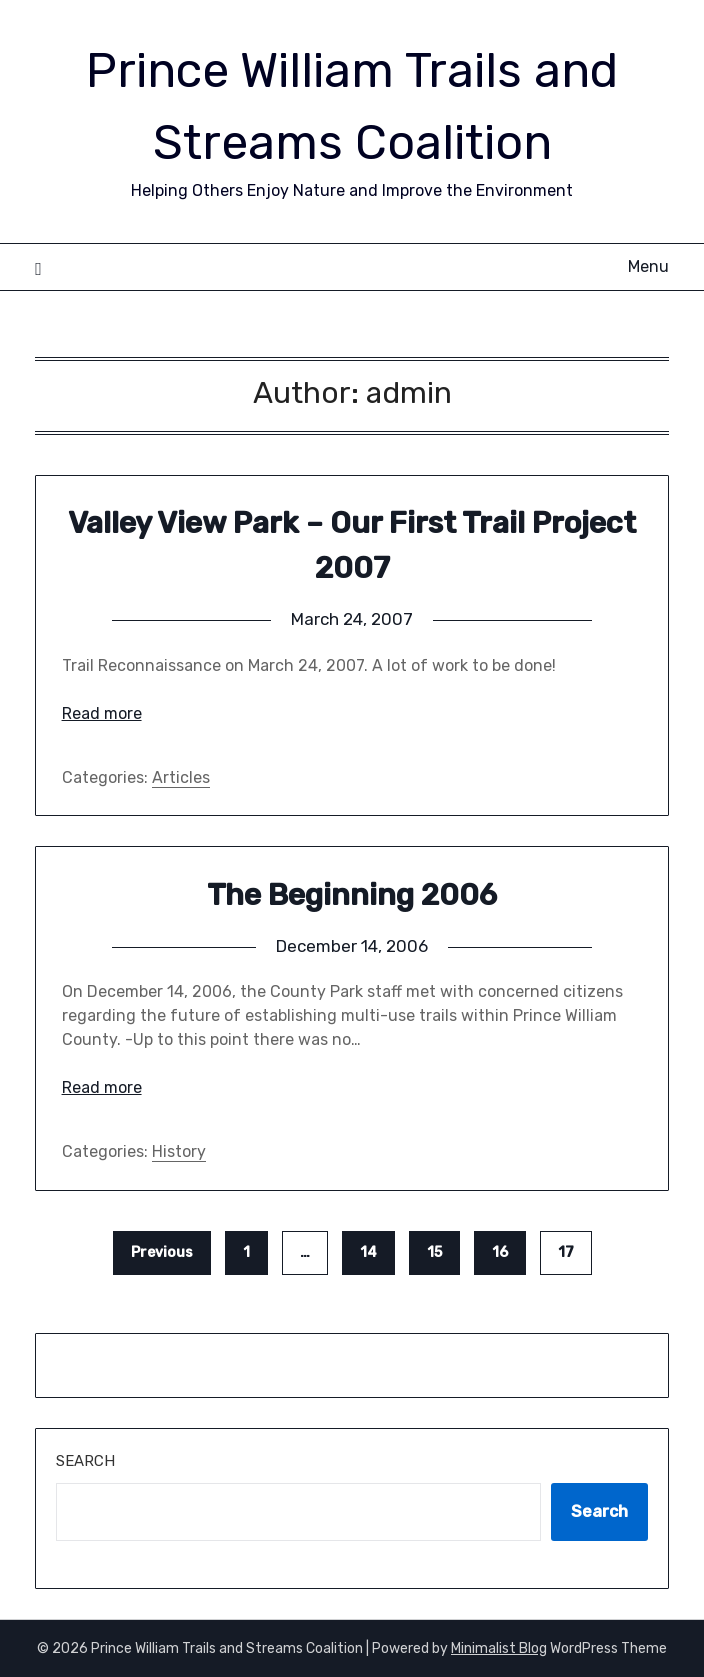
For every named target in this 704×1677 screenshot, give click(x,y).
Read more (102, 713)
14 (368, 1252)
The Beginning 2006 (352, 895)
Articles (181, 777)
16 (500, 1252)
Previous (162, 1252)
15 (434, 1252)
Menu (648, 266)
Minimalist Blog (499, 1648)
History (179, 1151)
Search (85, 1461)
